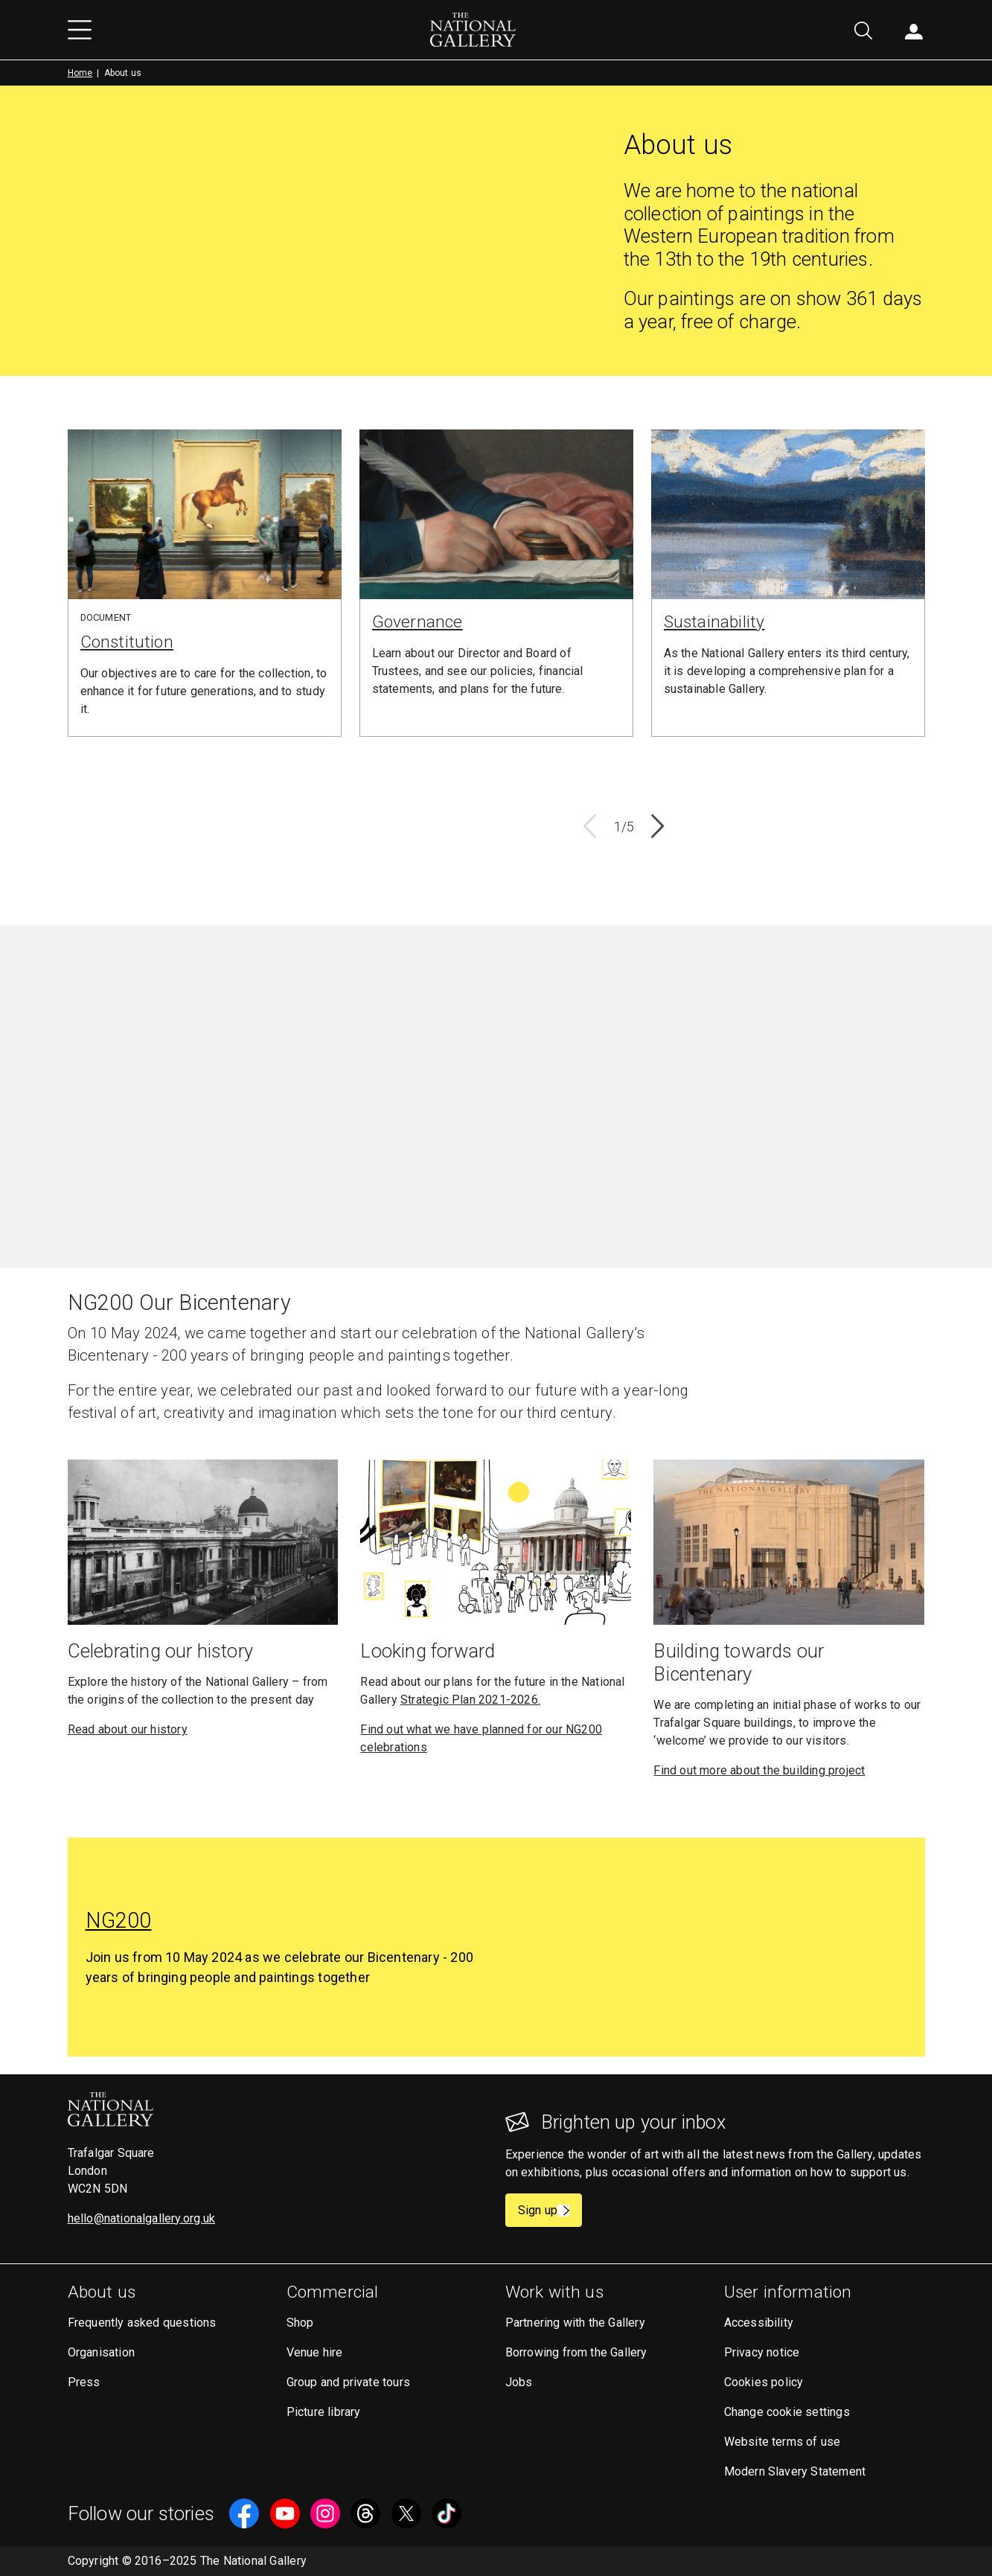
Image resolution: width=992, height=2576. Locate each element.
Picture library (324, 2412)
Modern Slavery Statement (795, 2471)
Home (80, 73)
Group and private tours (349, 2382)
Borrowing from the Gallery (576, 2352)
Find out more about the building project (759, 1770)
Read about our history (128, 1729)
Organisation (101, 2352)
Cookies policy (764, 2382)
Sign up (550, 2209)
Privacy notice (762, 2352)
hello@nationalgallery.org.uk (142, 2218)
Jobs (519, 2382)
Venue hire (315, 2352)
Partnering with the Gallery (575, 2322)
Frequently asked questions (142, 2322)
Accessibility (759, 2322)
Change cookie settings (787, 2412)
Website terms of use (782, 2442)
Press (84, 2382)
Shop (300, 2322)
